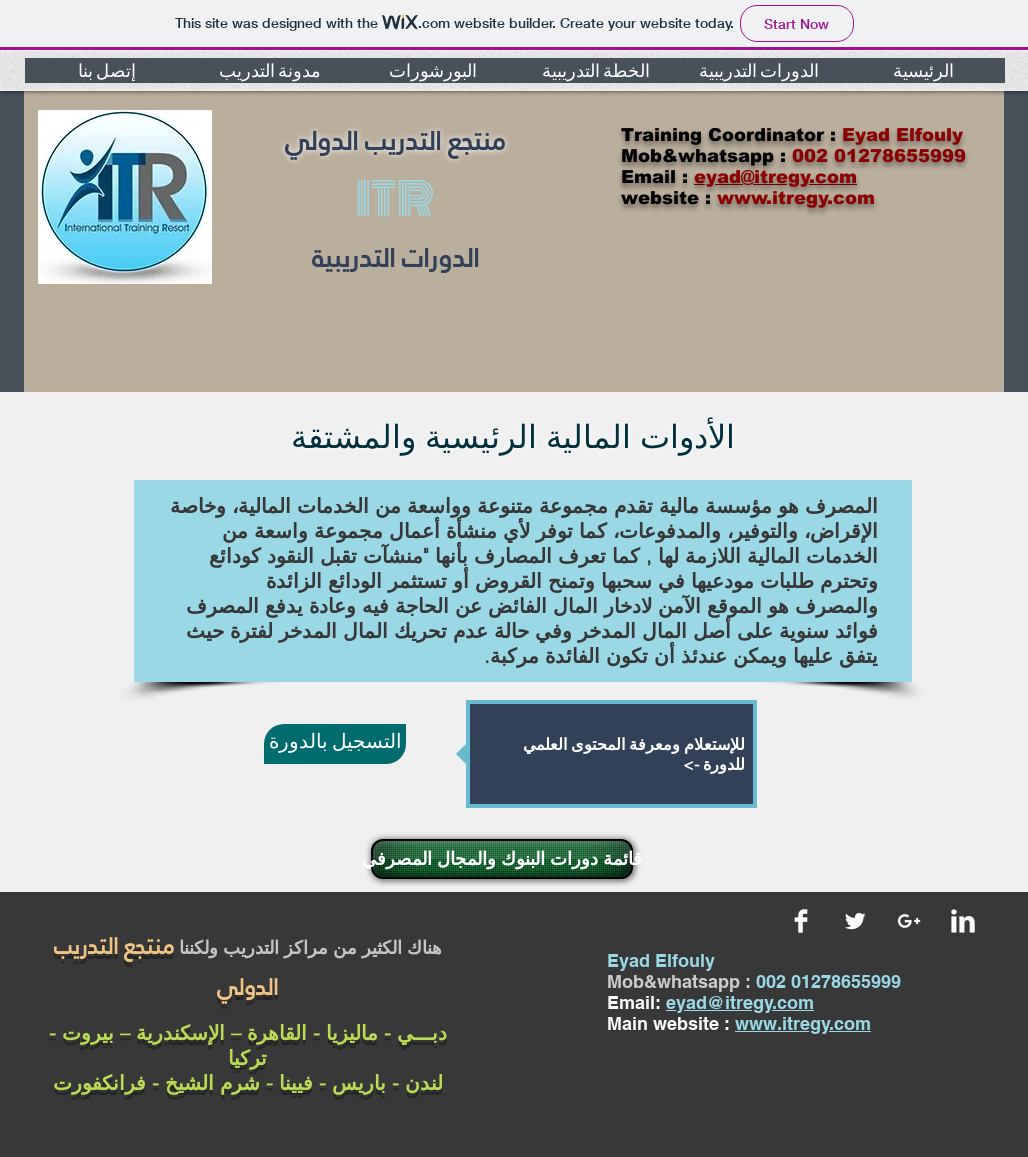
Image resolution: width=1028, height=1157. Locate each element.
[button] (106, 70)
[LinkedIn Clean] (963, 921)
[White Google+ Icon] (909, 921)
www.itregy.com (803, 1023)
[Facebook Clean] (801, 921)
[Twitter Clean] (855, 921)
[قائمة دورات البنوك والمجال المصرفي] (502, 859)
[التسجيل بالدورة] (335, 744)
